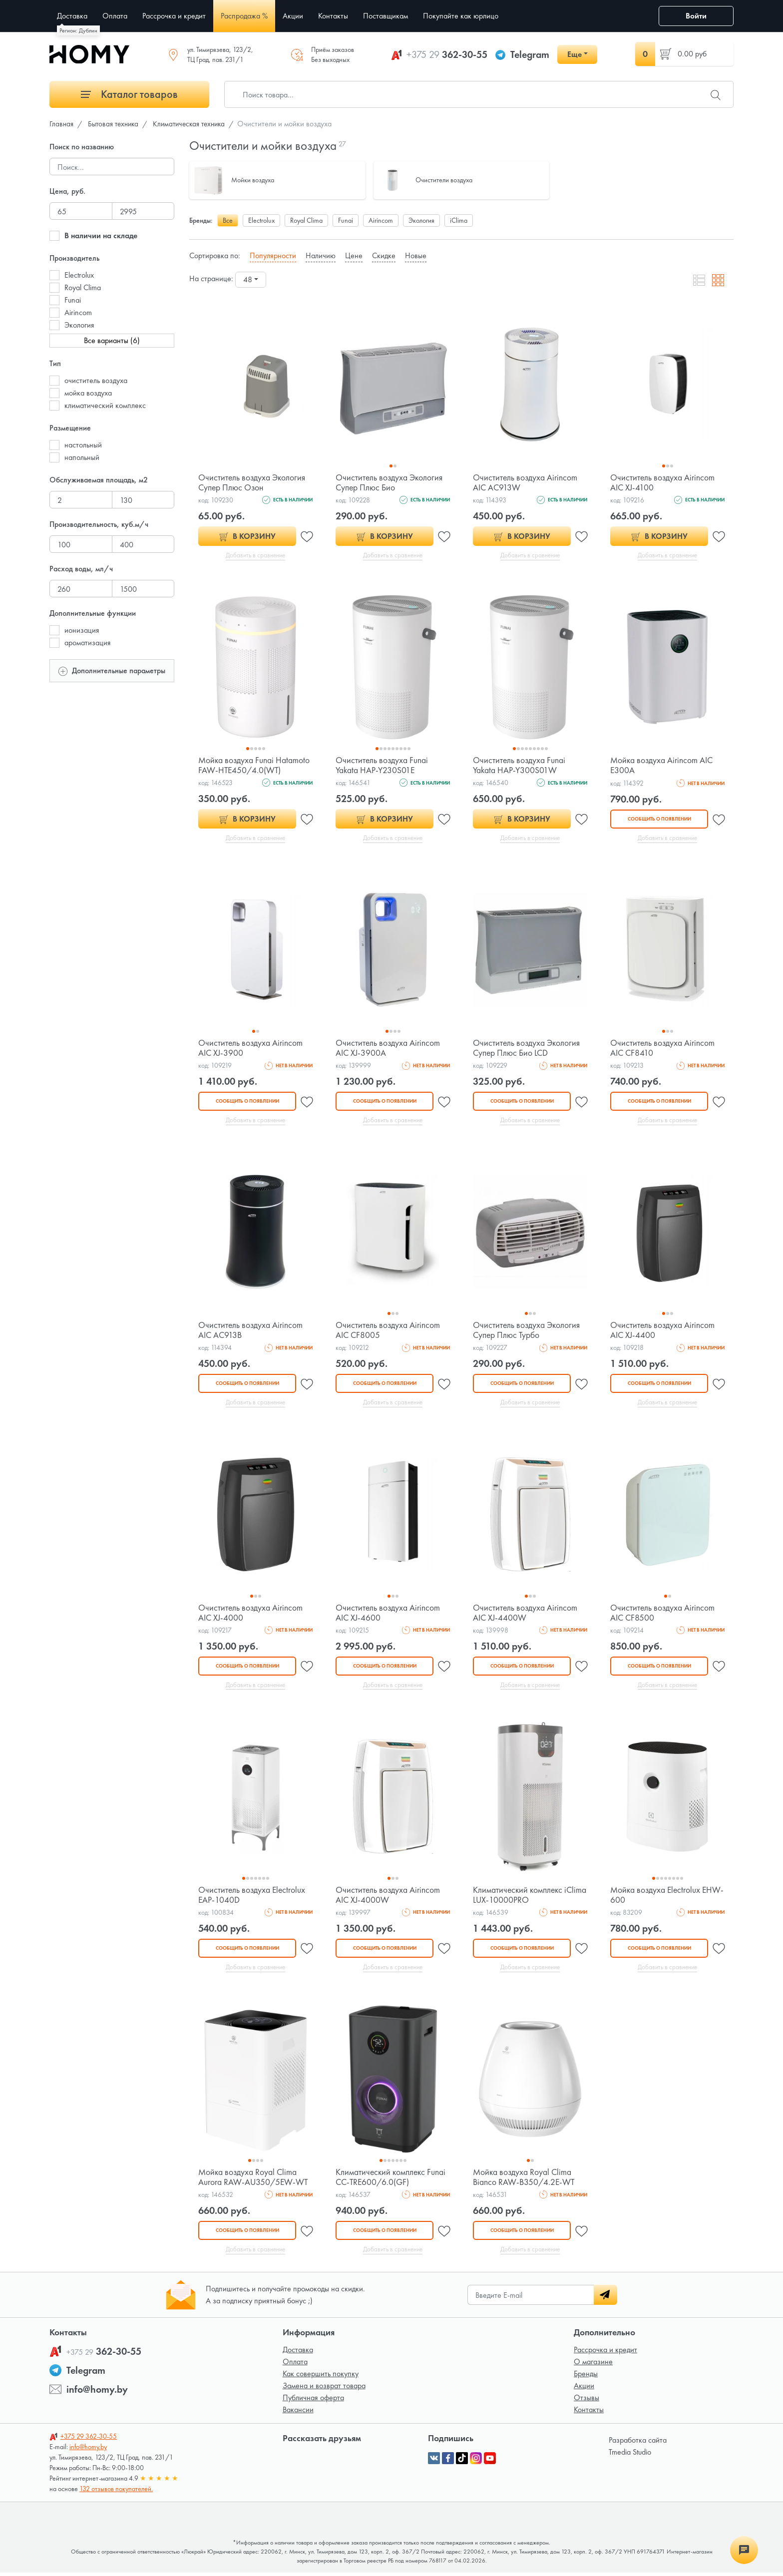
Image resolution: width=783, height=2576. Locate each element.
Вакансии (298, 2413)
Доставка (298, 2353)
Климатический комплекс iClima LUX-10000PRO (519, 1897)
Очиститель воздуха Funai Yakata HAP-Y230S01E (382, 765)
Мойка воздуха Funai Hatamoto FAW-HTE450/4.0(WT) (254, 765)
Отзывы (586, 2401)
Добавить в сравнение (255, 555)
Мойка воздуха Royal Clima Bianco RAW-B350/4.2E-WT (525, 2179)
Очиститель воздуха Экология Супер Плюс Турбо (527, 1331)
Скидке (383, 255)
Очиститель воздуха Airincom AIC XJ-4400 (663, 1331)
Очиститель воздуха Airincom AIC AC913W (525, 482)
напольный (81, 457)
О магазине (593, 2365)
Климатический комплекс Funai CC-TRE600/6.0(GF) (392, 2179)
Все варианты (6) (112, 340)
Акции (584, 2389)
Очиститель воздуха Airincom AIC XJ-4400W (525, 1614)
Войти (696, 15)
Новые (415, 255)
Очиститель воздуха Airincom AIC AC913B (251, 1331)
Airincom (78, 312)
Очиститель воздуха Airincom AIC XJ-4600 (388, 1614)
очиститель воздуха (95, 380)
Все (228, 220)
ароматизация (87, 642)
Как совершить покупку (321, 2377)
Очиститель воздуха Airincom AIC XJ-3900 (251, 1048)
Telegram (529, 54)
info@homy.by (97, 2392)
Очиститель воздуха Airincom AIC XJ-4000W (388, 1897)
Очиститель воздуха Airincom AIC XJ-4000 (251, 1614)
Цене (354, 255)
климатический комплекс (105, 405)
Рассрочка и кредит (605, 2353)
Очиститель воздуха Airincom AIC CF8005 (388, 1331)
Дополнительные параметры (111, 670)
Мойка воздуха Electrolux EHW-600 (656, 1897)
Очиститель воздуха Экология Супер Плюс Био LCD (527, 1048)
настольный (83, 444)
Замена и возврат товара (324, 2389)
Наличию (321, 255)
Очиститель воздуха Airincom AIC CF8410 (663, 1048)
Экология (79, 325)
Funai (72, 300)
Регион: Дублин (78, 30)
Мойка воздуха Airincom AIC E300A (662, 765)
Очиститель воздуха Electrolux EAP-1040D (252, 1897)
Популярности (273, 255)
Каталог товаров (129, 94)
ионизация (81, 630)
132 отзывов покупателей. (116, 2492)
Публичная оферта (313, 2401)
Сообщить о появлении (659, 819)
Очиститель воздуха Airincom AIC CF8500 (663, 1614)
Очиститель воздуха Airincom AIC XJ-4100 (663, 482)
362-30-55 (446, 54)
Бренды (586, 2377)
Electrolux (79, 275)
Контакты (589, 2413)
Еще (574, 54)
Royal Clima (82, 287)
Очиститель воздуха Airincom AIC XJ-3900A (388, 1048)
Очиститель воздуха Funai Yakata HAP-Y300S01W (519, 765)
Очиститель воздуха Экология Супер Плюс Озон (252, 482)
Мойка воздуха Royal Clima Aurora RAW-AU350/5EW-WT (254, 2179)
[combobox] (250, 280)
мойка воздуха (88, 393)
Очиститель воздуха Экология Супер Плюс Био (390, 482)
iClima (458, 220)
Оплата (295, 2365)
